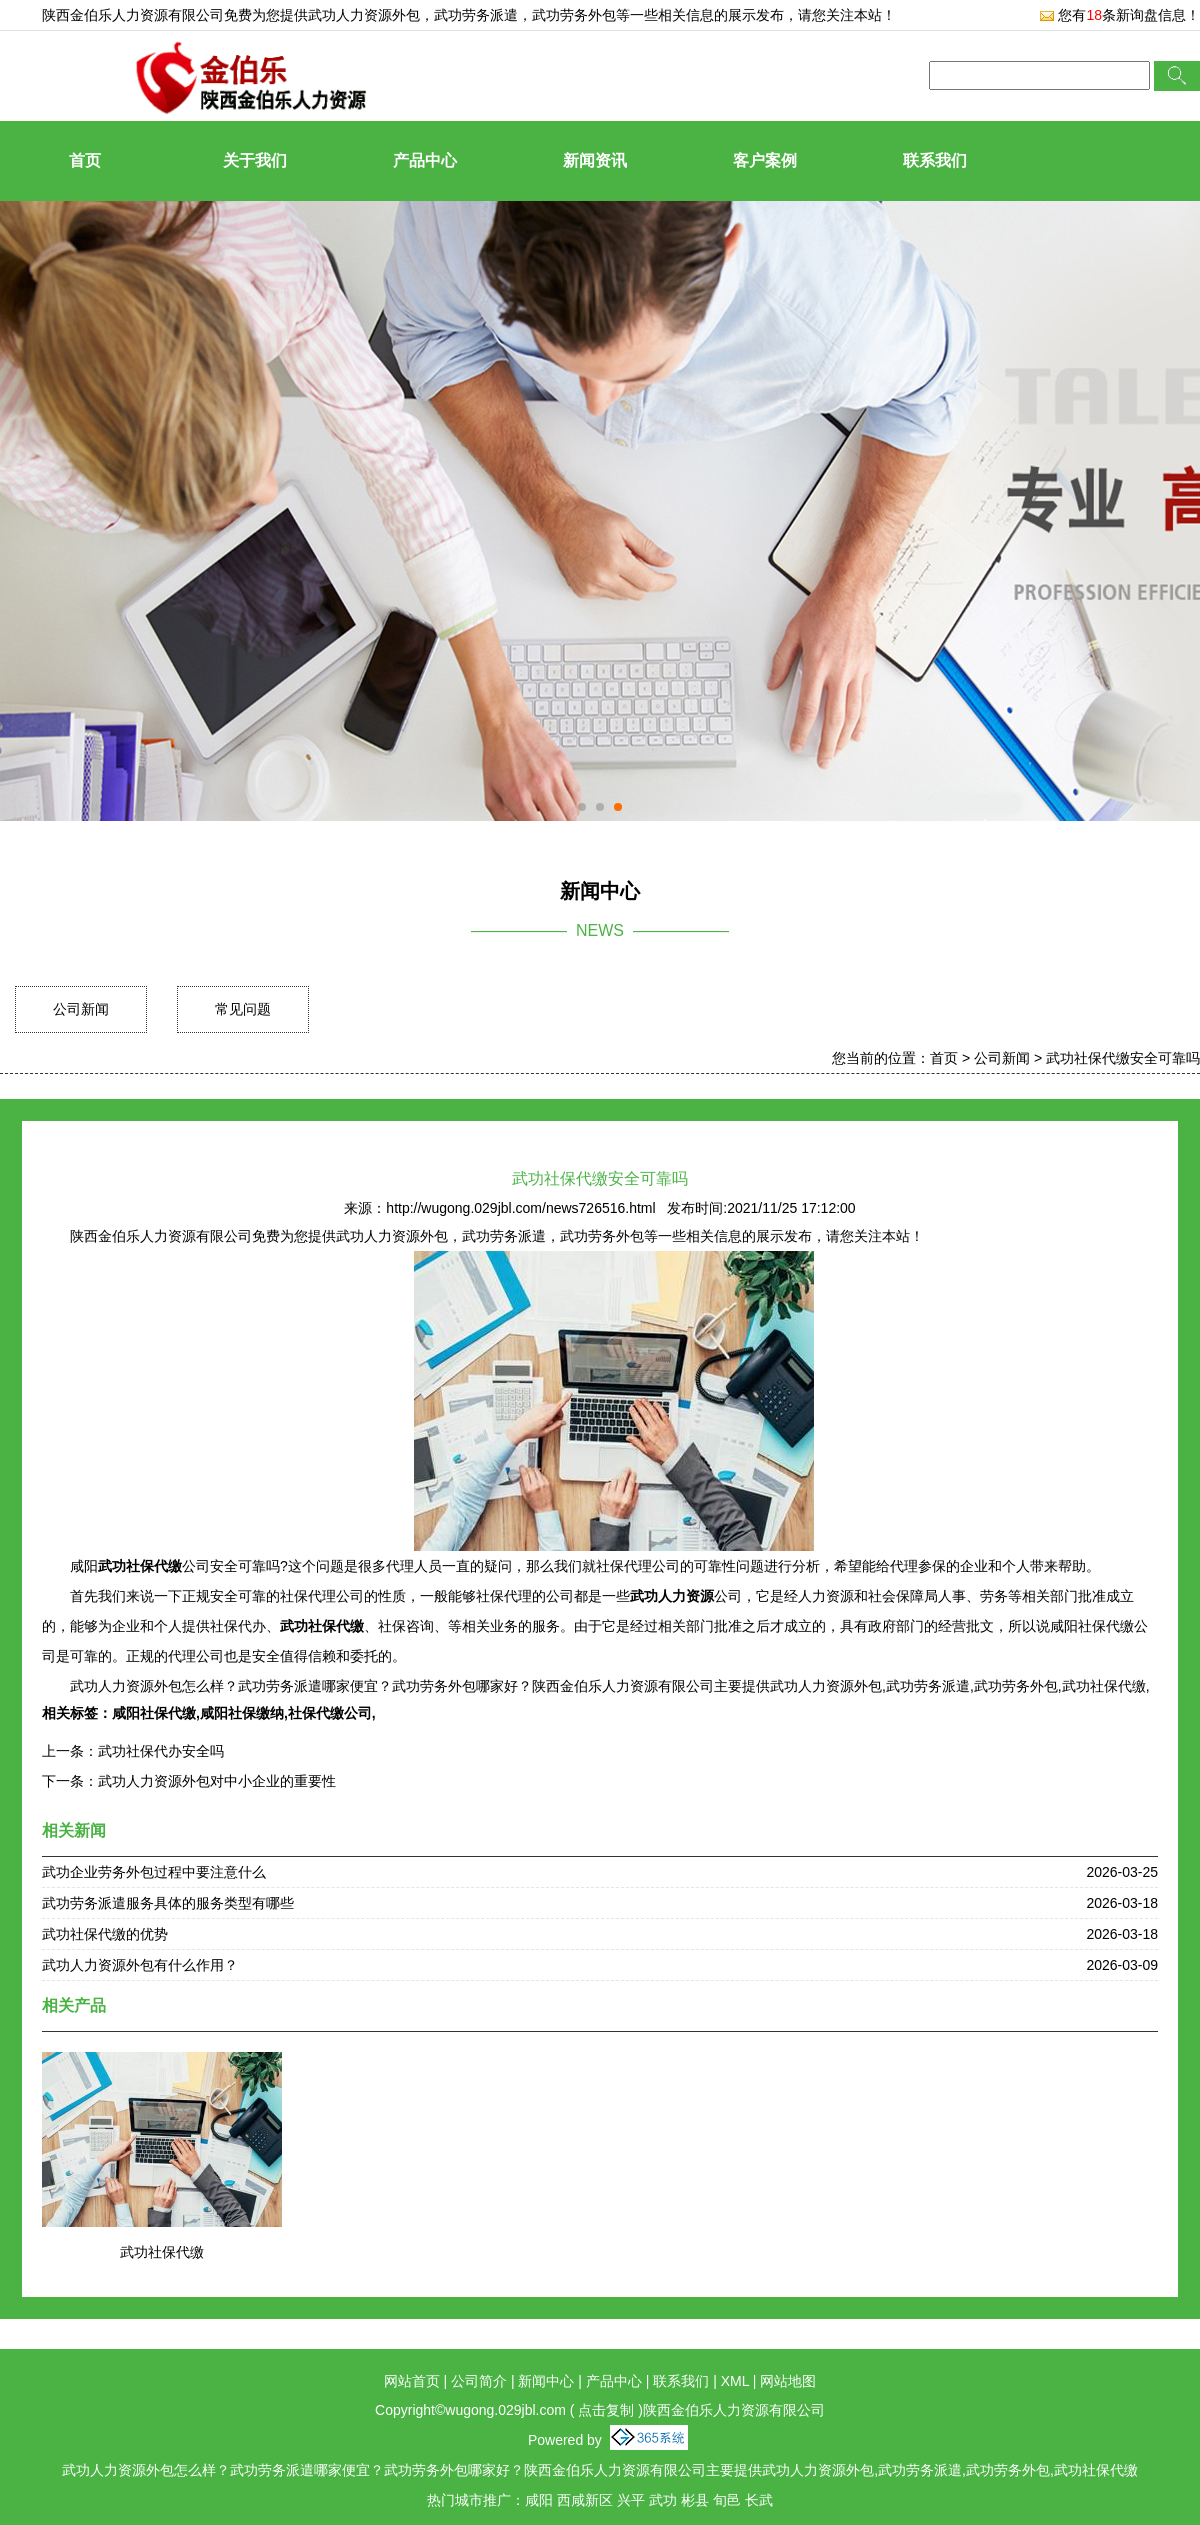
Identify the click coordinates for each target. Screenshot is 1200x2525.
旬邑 (727, 2500)
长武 (759, 2500)
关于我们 (255, 160)
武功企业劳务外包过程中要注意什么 (154, 1872)
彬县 (695, 2500)
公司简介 (479, 2381)
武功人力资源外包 (364, 15)
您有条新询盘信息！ (1119, 15)
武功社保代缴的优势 (105, 1934)
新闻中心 (546, 2381)
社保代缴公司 (330, 1713)
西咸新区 (585, 2500)
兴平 (631, 2500)
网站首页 (412, 2381)
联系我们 (935, 160)
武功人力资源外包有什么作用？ (140, 1965)
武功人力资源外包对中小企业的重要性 (217, 1781)
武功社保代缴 (162, 2252)
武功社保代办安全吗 (161, 1751)
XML (735, 2381)
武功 (663, 2500)
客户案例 (765, 160)
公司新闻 (81, 1009)
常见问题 (243, 1009)
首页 (85, 160)
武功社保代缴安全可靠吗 (1123, 1058)
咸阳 (539, 2500)
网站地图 (788, 2381)
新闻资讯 (595, 160)
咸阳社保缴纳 (242, 1713)
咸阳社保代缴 (154, 1713)
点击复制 (606, 2410)
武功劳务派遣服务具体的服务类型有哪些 (168, 1903)
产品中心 (425, 160)
